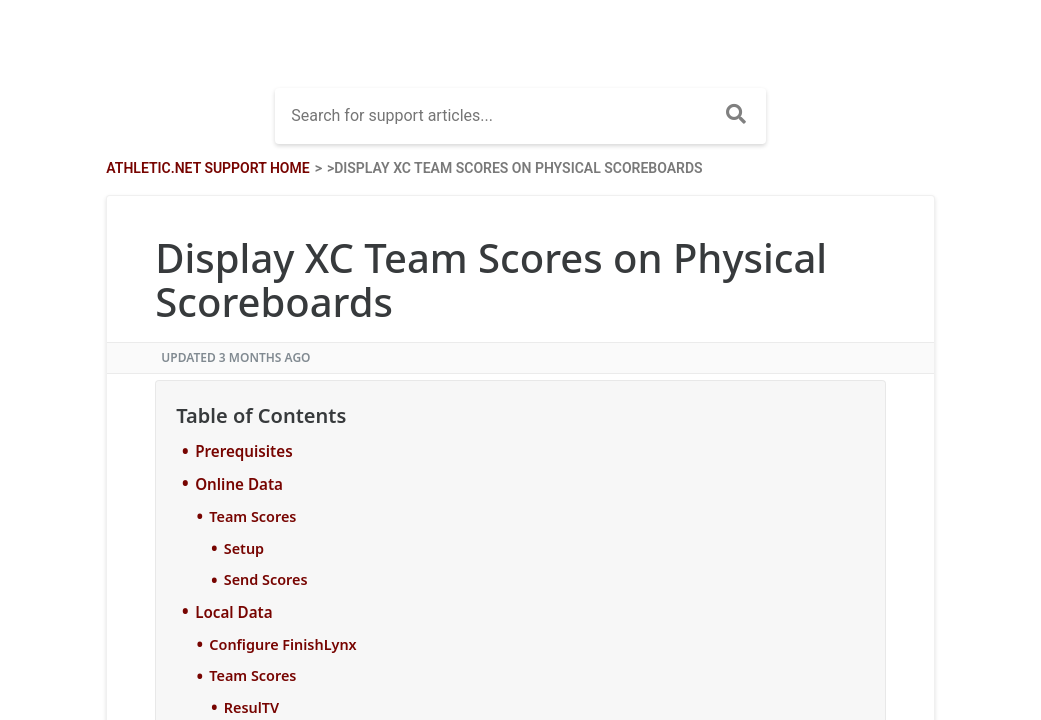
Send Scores (266, 579)
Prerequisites (244, 451)
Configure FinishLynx (282, 644)
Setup (244, 548)
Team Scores (252, 516)
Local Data (233, 612)
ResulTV (251, 707)
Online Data (239, 484)
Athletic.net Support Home (207, 168)
